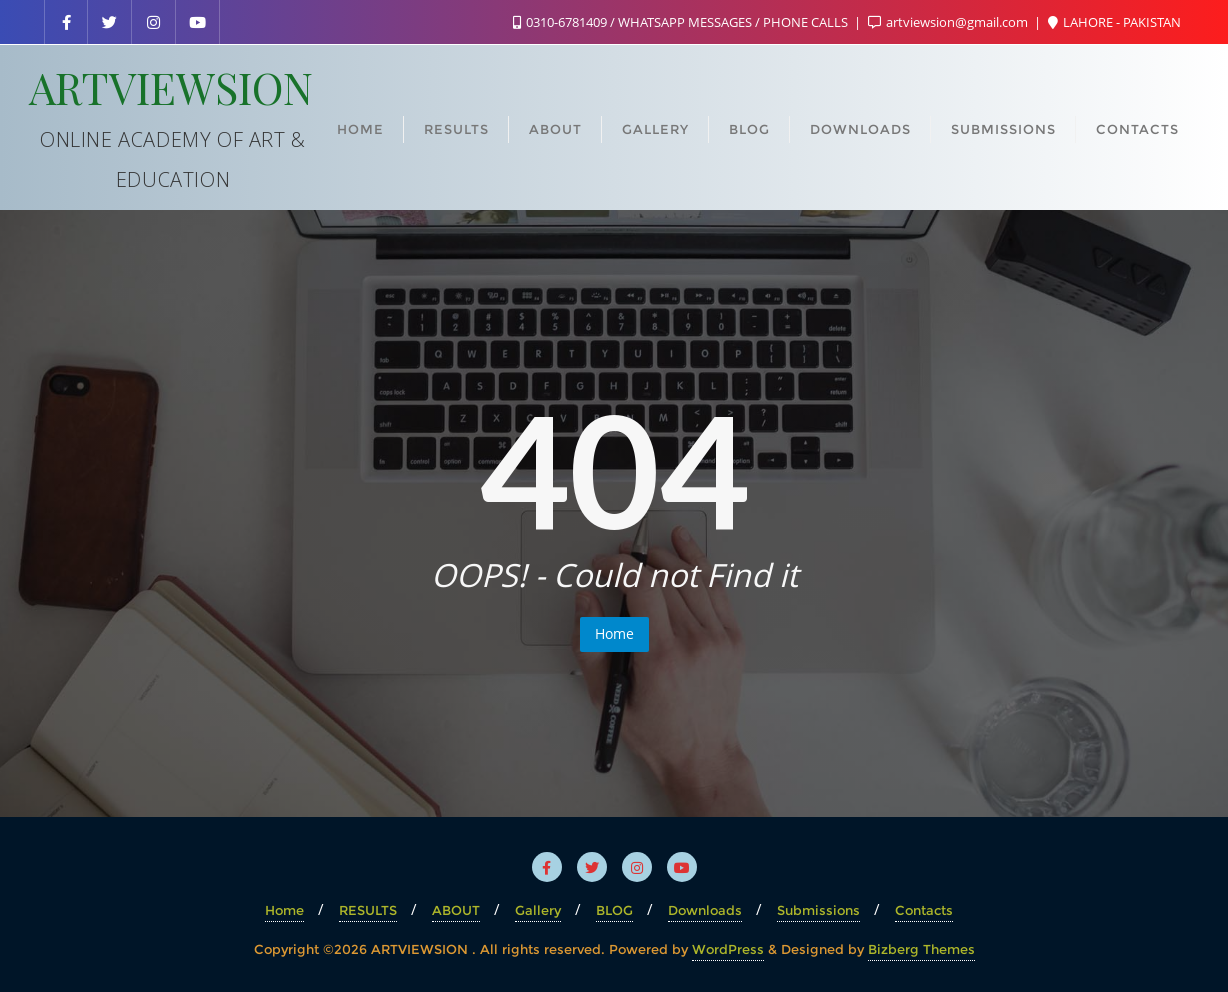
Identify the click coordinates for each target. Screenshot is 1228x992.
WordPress (728, 949)
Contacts (924, 910)
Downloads (705, 910)
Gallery (538, 910)
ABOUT (456, 910)
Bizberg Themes (921, 949)
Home (614, 633)
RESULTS (368, 910)
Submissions (818, 910)
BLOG (614, 910)
